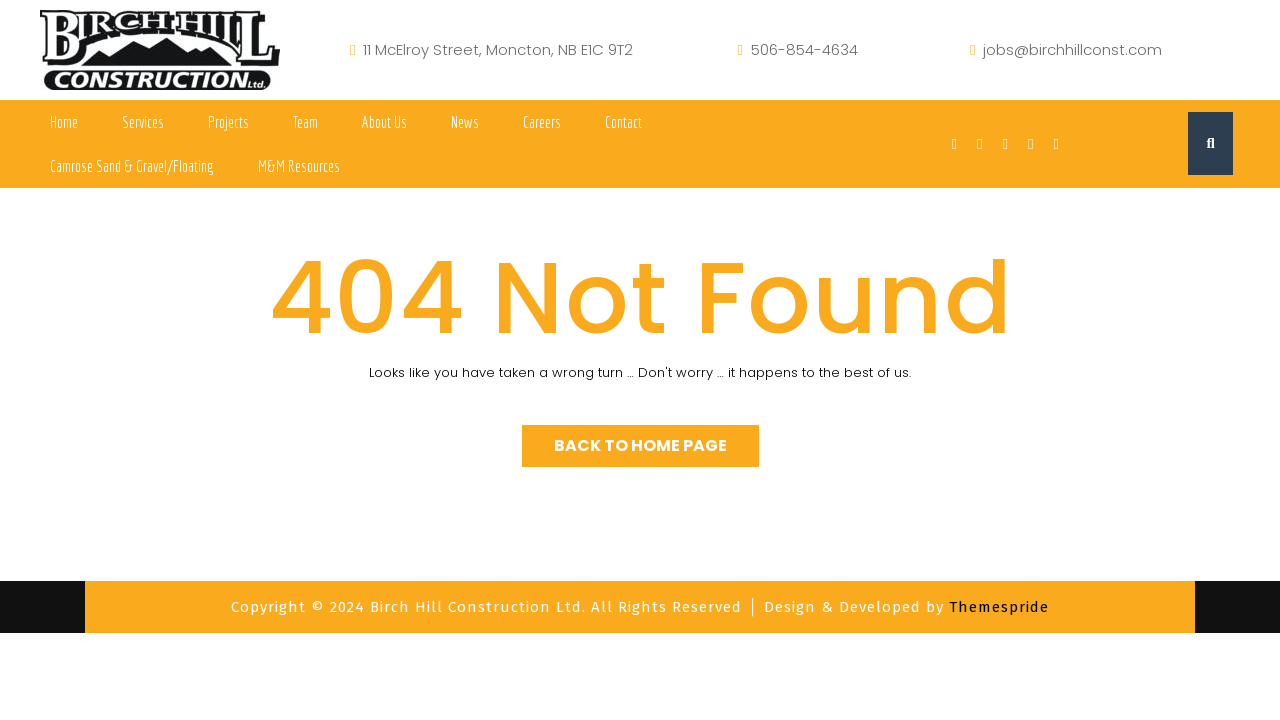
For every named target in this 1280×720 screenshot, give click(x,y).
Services (143, 122)
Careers (542, 122)
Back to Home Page (640, 445)
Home (64, 122)
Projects (228, 122)
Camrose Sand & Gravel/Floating (132, 166)
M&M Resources (299, 166)
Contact (623, 122)
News (465, 122)
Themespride (996, 607)
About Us (384, 122)
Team (305, 122)
